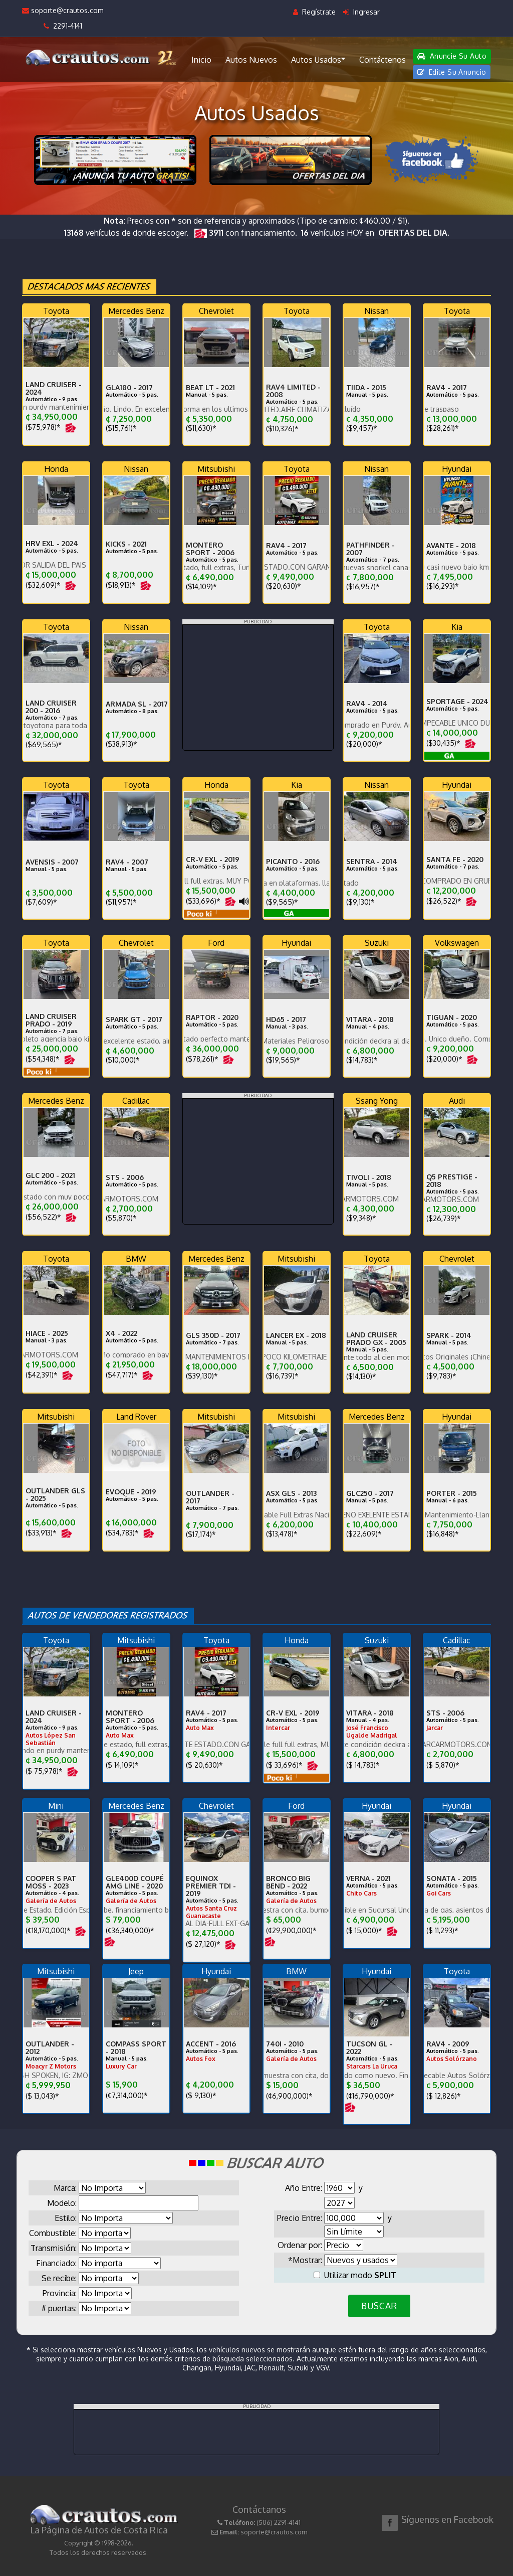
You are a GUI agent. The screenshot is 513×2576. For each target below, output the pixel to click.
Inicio (201, 60)
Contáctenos (382, 60)
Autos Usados (318, 59)
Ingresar (361, 12)
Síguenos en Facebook (447, 2519)
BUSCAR (379, 2305)
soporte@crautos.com (63, 10)
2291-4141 (63, 26)
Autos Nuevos (251, 60)
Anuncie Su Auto (451, 56)
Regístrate (314, 12)
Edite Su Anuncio (451, 72)
